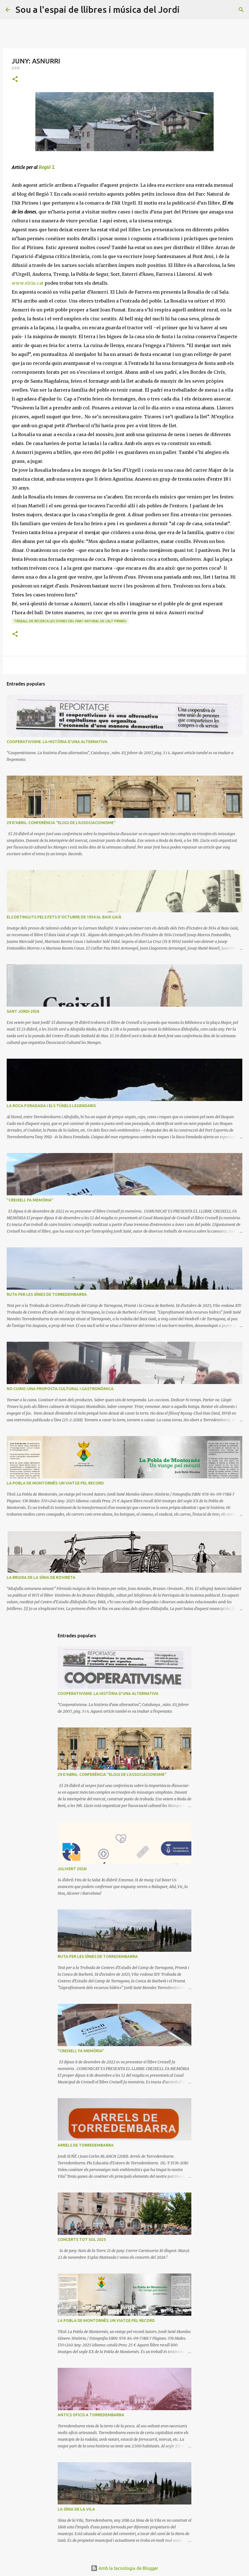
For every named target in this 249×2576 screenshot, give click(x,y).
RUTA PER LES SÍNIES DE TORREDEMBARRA (47, 1294)
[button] (15, 79)
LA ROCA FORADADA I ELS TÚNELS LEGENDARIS (51, 1105)
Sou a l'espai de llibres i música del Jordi (98, 9)
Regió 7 (46, 167)
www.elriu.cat (27, 283)
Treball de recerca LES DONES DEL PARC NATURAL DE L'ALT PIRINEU (70, 621)
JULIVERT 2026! (72, 1869)
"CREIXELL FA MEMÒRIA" (30, 1200)
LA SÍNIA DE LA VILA (76, 2509)
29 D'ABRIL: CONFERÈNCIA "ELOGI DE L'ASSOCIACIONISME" (61, 822)
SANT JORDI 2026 (23, 1011)
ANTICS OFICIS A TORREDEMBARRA (91, 2415)
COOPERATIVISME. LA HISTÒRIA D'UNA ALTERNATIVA (57, 741)
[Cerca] (187, 9)
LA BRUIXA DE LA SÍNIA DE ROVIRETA (41, 1577)
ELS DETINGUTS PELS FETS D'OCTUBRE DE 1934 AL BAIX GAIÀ (64, 917)
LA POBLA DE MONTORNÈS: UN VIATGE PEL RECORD (55, 1483)
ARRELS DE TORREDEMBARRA (86, 2145)
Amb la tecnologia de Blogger (124, 2568)
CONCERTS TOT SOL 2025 (82, 2239)
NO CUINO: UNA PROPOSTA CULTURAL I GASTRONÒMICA (60, 1389)
